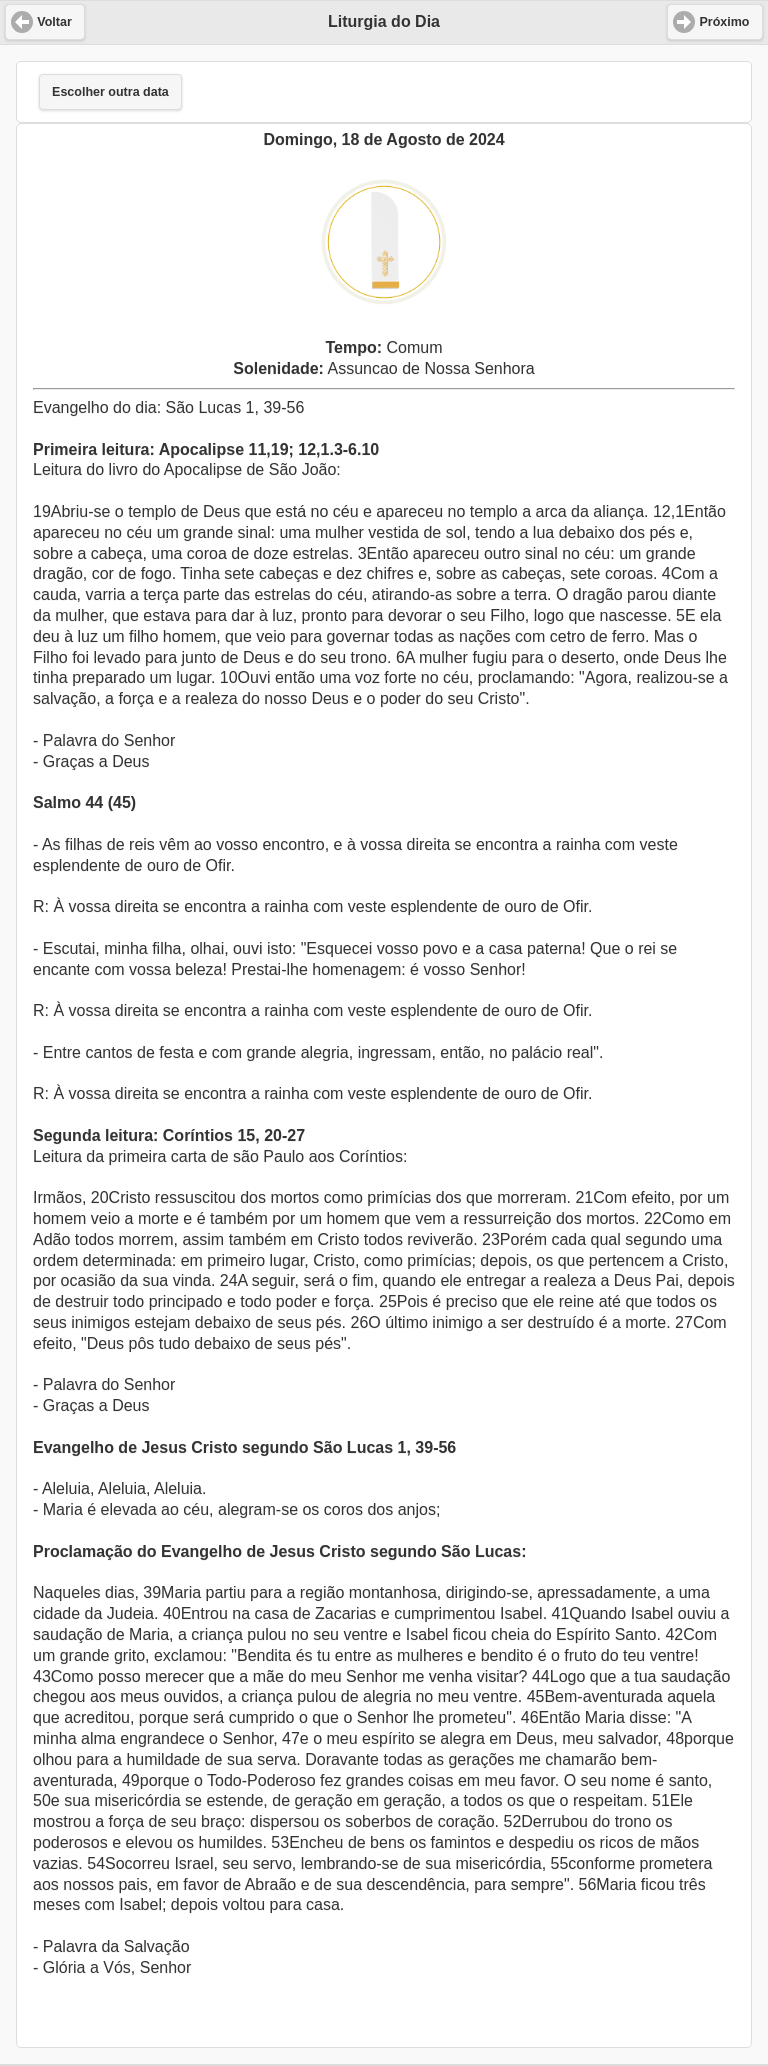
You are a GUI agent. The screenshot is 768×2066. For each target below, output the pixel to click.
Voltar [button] (54, 22)
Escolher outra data (110, 92)
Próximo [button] (724, 22)
